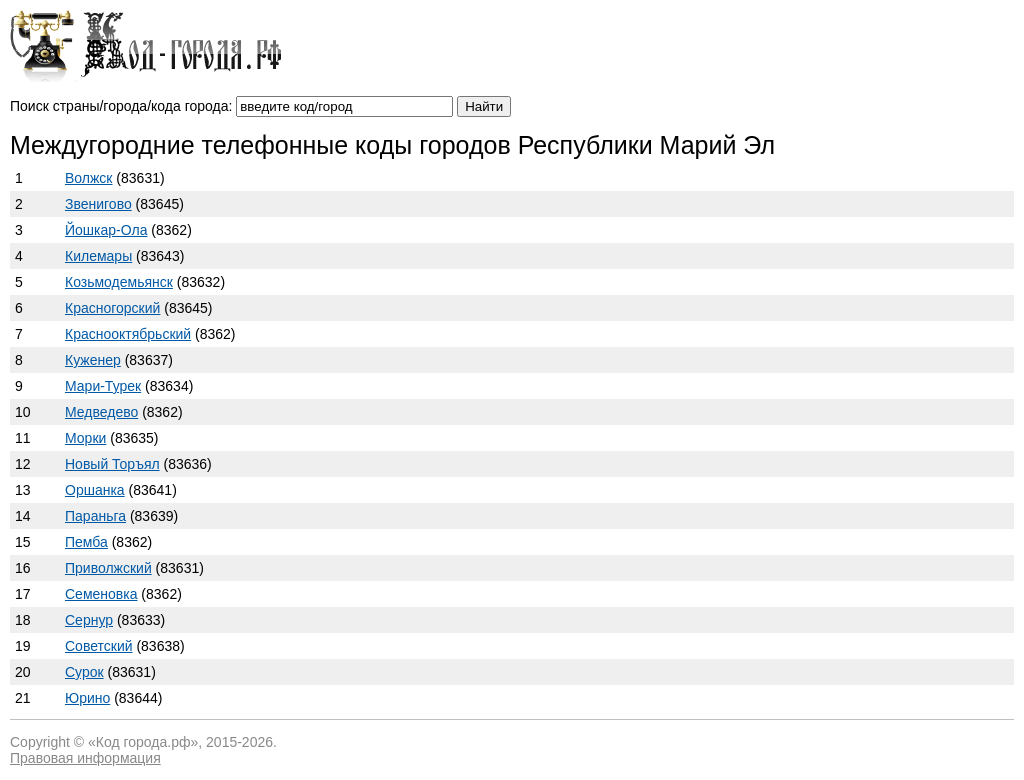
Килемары (98, 256)
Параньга (95, 516)
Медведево (101, 412)
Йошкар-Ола (106, 230)
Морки (85, 438)
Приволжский (108, 568)
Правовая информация (85, 758)
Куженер (93, 360)
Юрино (87, 698)
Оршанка (95, 490)
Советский (99, 646)
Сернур (89, 620)
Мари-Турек (103, 386)
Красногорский (112, 308)
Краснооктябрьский (128, 334)
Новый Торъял (112, 464)
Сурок (84, 672)
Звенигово (98, 204)
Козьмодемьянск (119, 282)
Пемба (86, 542)
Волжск (88, 178)
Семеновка (101, 594)
